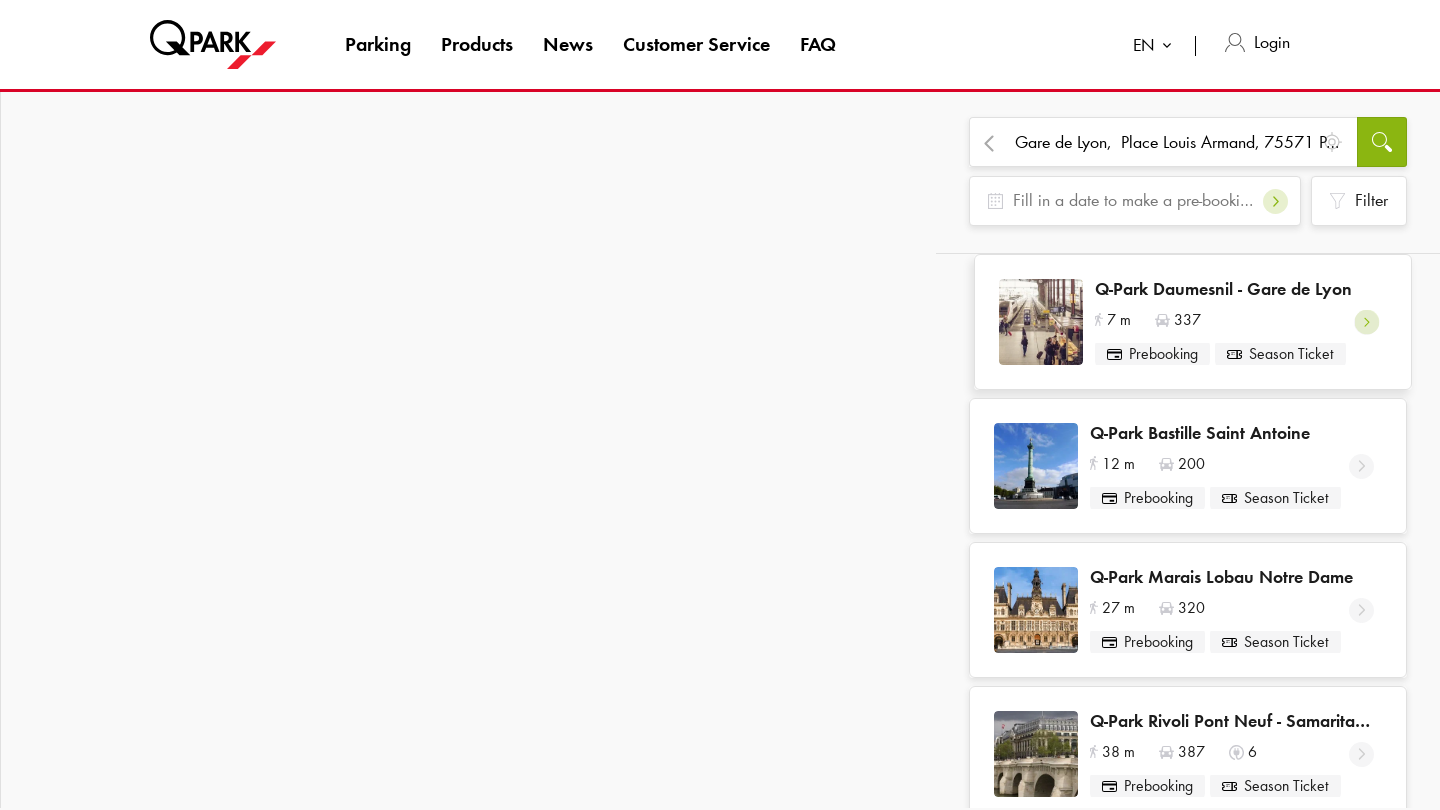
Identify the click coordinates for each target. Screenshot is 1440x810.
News (568, 44)
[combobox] (1156, 47)
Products (477, 44)
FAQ (818, 44)
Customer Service (696, 44)
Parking (378, 44)
